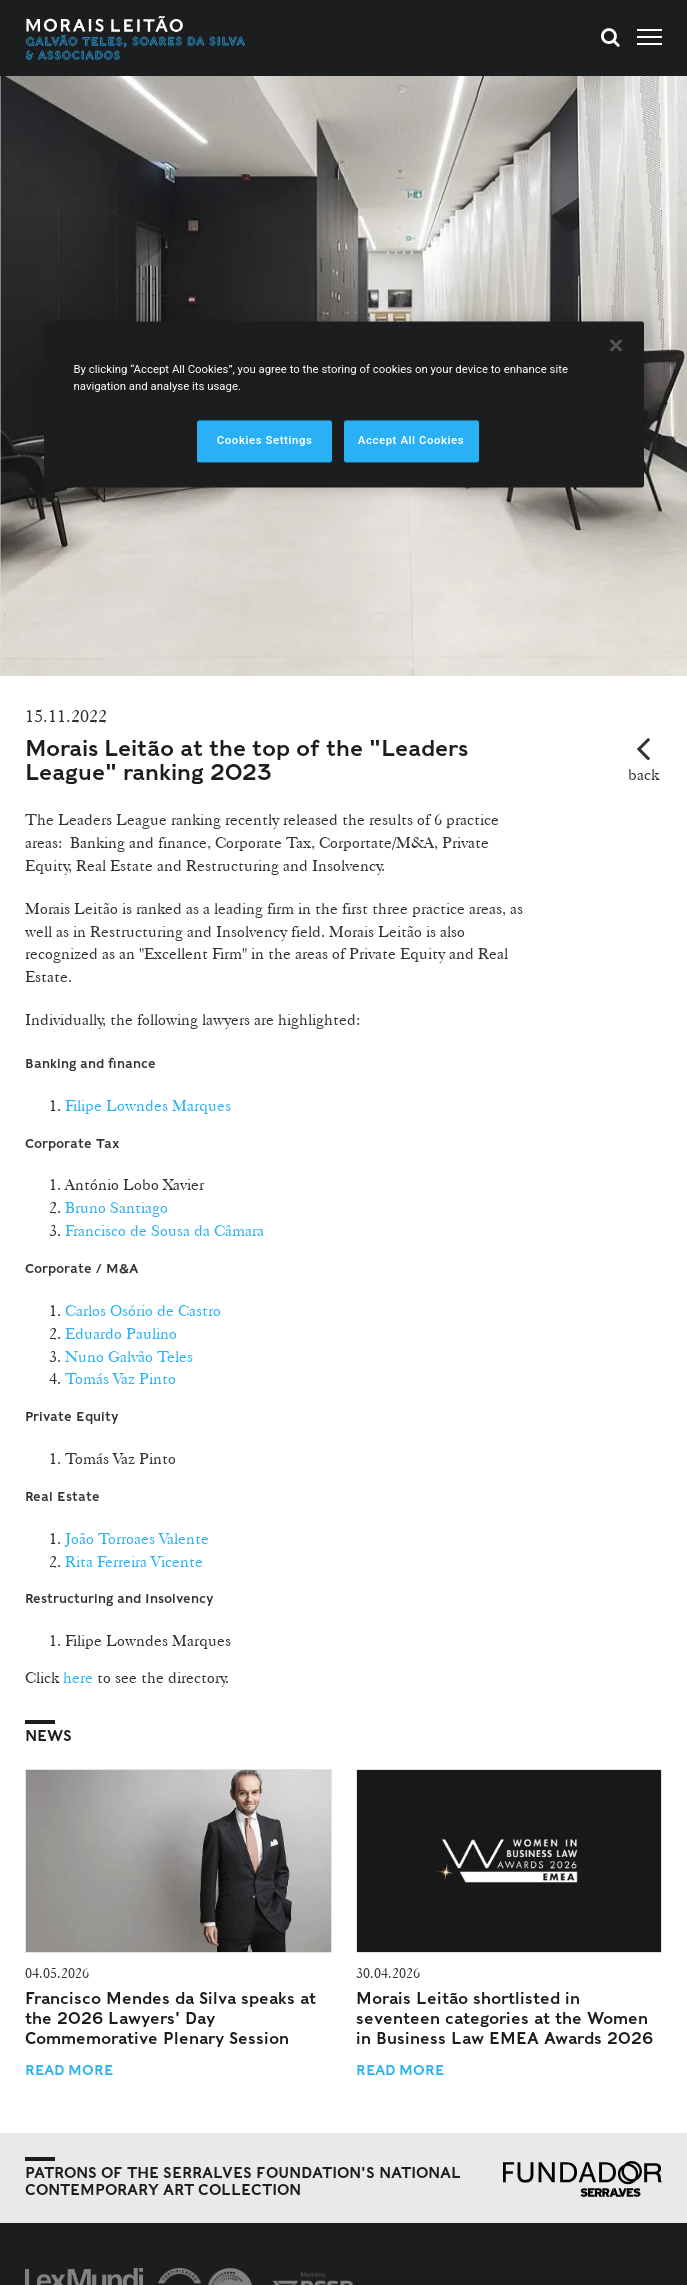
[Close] (616, 345)
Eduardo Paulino (121, 1333)
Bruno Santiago (116, 1207)
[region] (344, 404)
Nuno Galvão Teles (129, 1356)
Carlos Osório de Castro (143, 1310)
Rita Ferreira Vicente (134, 1561)
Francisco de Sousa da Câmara (164, 1230)
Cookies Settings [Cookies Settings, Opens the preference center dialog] (265, 440)
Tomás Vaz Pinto (120, 1378)
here (78, 1677)
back (643, 774)
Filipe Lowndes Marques (148, 1105)
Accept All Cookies (411, 440)
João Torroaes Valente (137, 1538)
